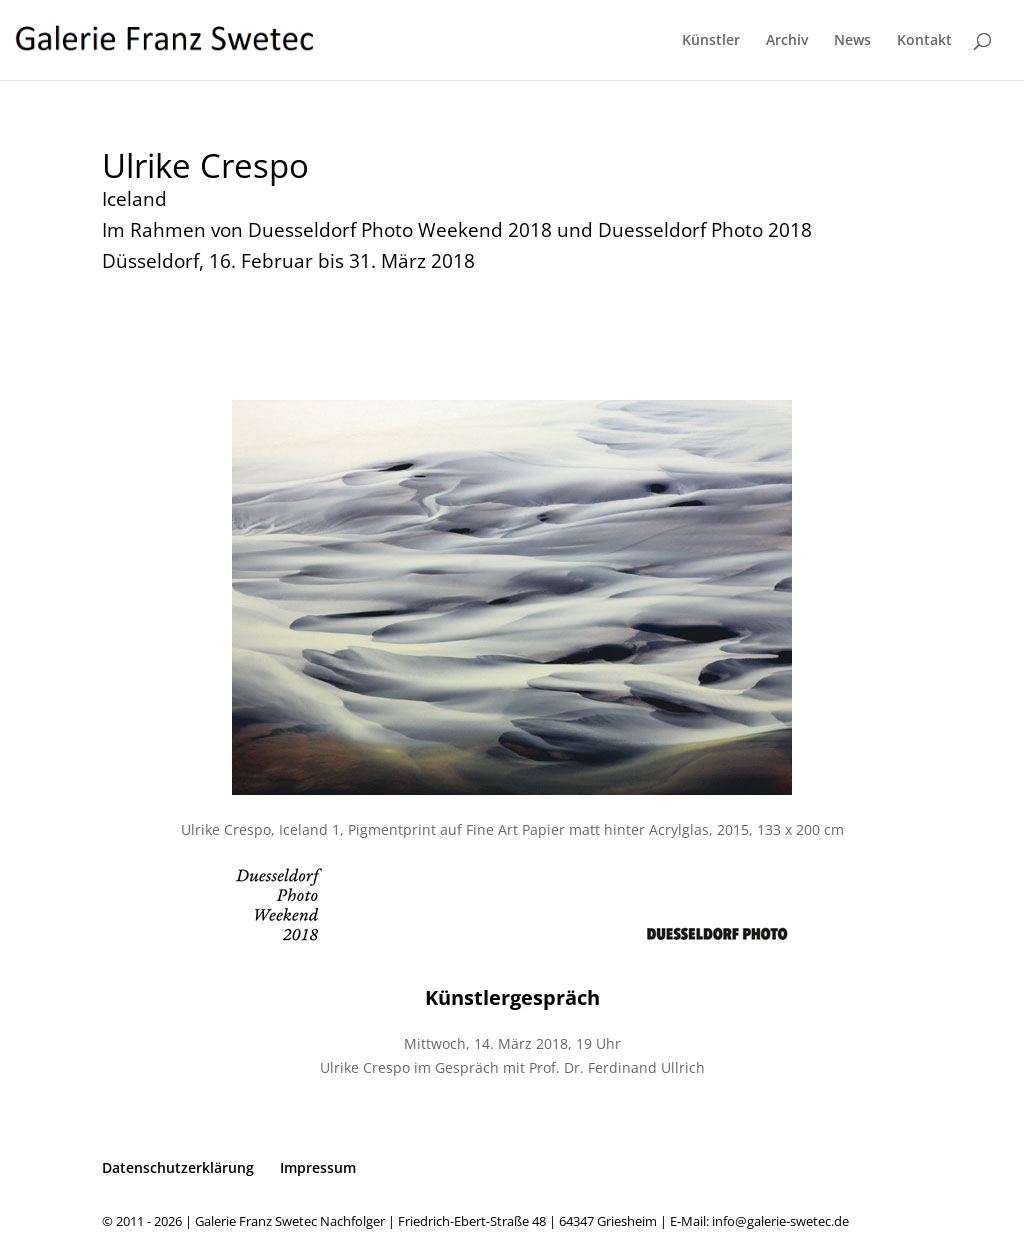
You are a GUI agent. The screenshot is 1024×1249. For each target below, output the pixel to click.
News (852, 41)
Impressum (318, 1167)
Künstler (711, 41)
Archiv (787, 41)
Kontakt (924, 41)
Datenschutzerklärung (178, 1167)
